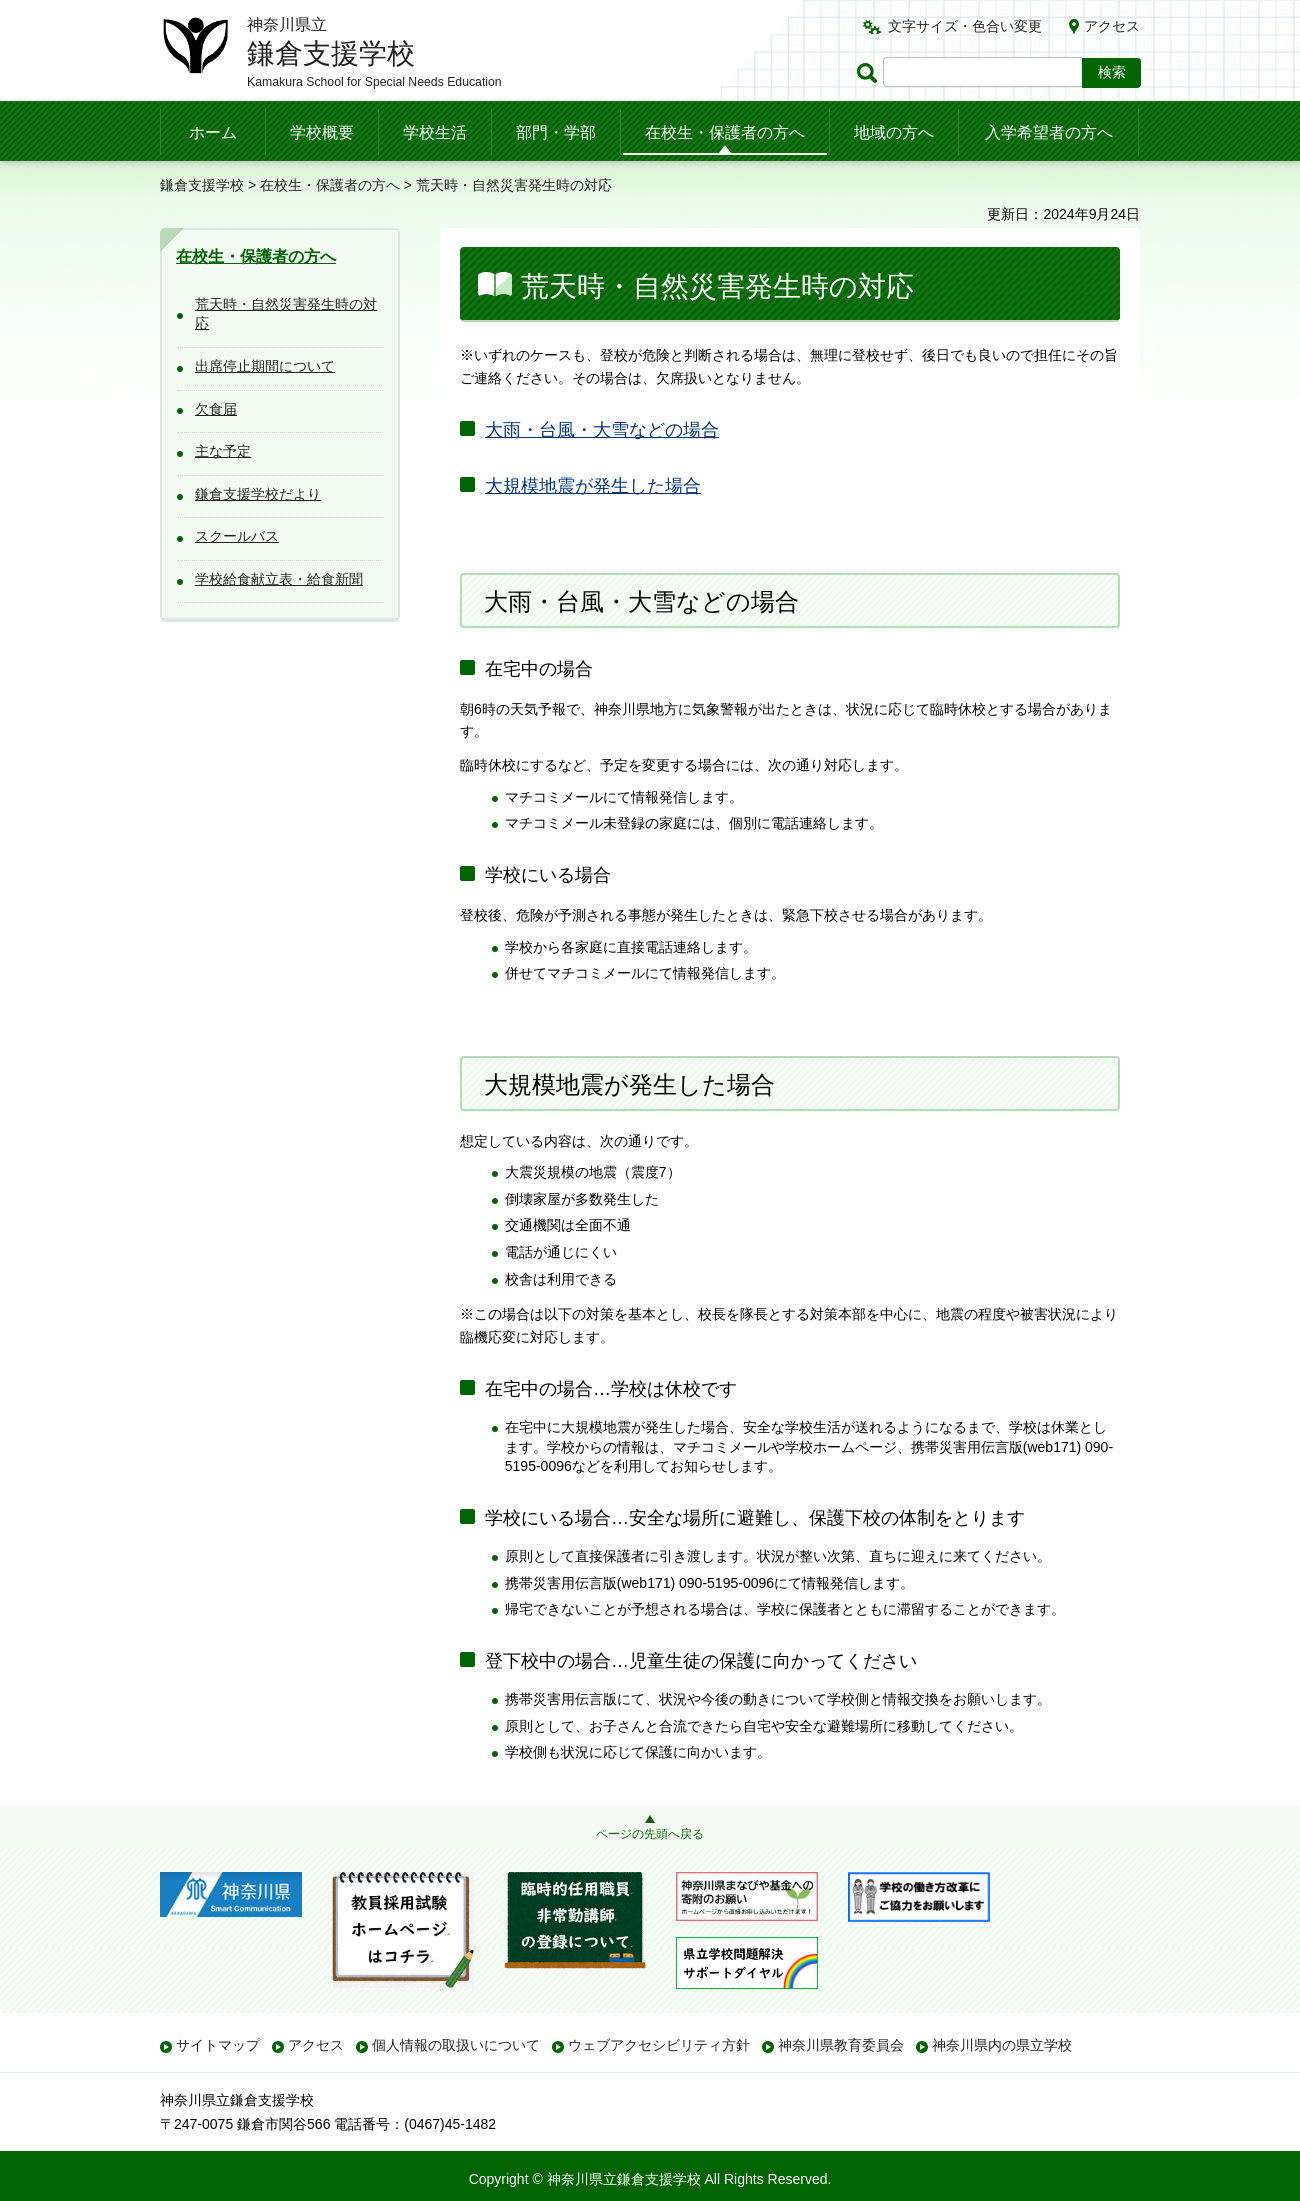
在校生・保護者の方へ (725, 132)
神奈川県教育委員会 (841, 2045)
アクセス (1112, 26)
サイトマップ (218, 2045)
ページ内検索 (870, 72)
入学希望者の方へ (1049, 132)
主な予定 (223, 451)
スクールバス (237, 536)
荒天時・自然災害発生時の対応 (286, 314)
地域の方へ (894, 132)
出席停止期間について (265, 366)
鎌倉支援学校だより (258, 494)
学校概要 (322, 132)
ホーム (213, 132)
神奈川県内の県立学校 (1002, 2045)
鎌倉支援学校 (202, 185)
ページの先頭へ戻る (650, 1834)
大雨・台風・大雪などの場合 (602, 430)
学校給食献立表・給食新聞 (279, 579)
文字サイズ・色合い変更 (965, 26)
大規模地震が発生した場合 (593, 486)
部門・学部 (556, 132)
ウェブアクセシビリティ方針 (659, 2045)
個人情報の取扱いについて (456, 2045)
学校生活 (435, 132)
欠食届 (216, 409)
